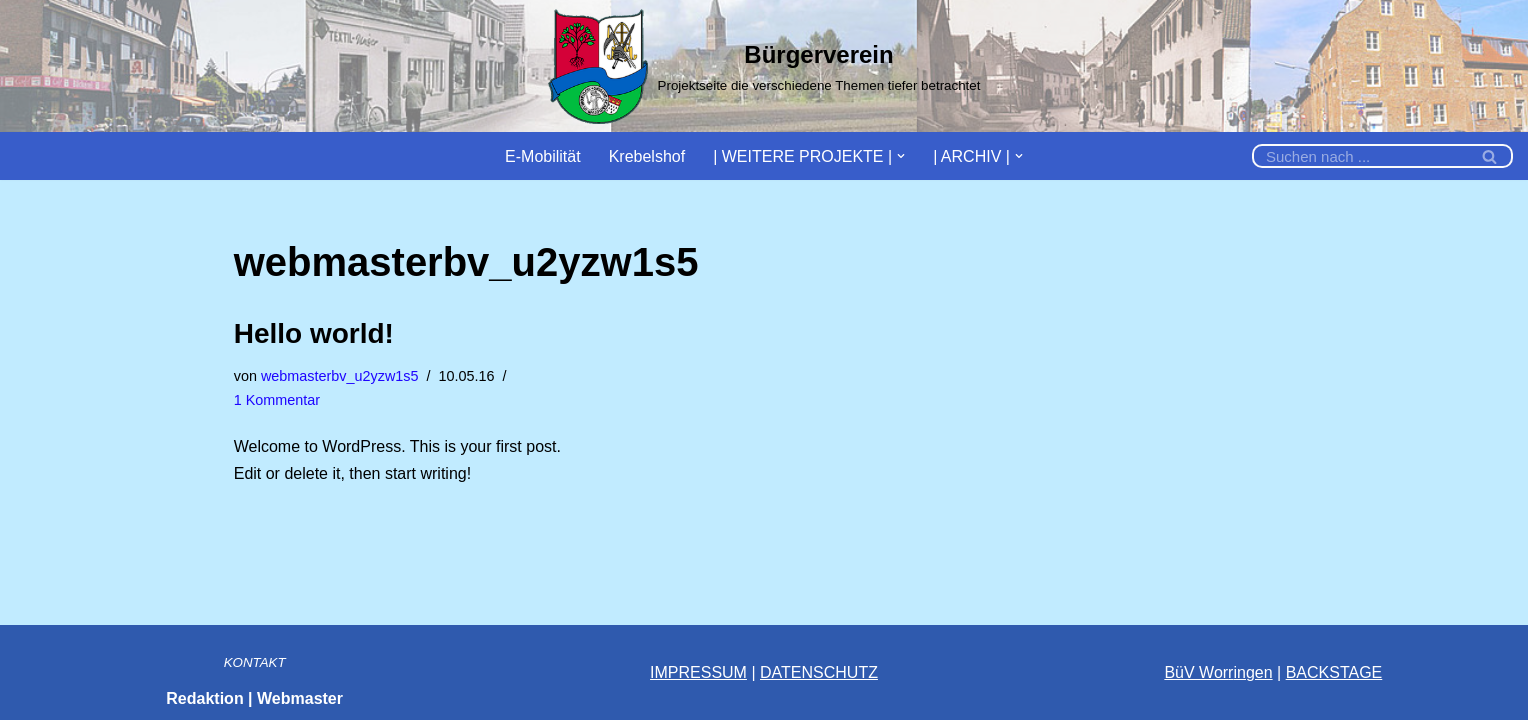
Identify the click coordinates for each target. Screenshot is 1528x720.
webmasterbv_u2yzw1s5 (340, 376)
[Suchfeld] (1360, 156)
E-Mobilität (543, 156)
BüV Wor (1196, 672)
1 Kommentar (277, 400)
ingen (1252, 672)
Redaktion (204, 698)
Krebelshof (647, 156)
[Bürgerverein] (764, 66)
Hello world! (314, 333)
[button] (901, 156)
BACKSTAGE (1334, 672)
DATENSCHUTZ (819, 672)
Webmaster (300, 698)
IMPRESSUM (698, 672)
